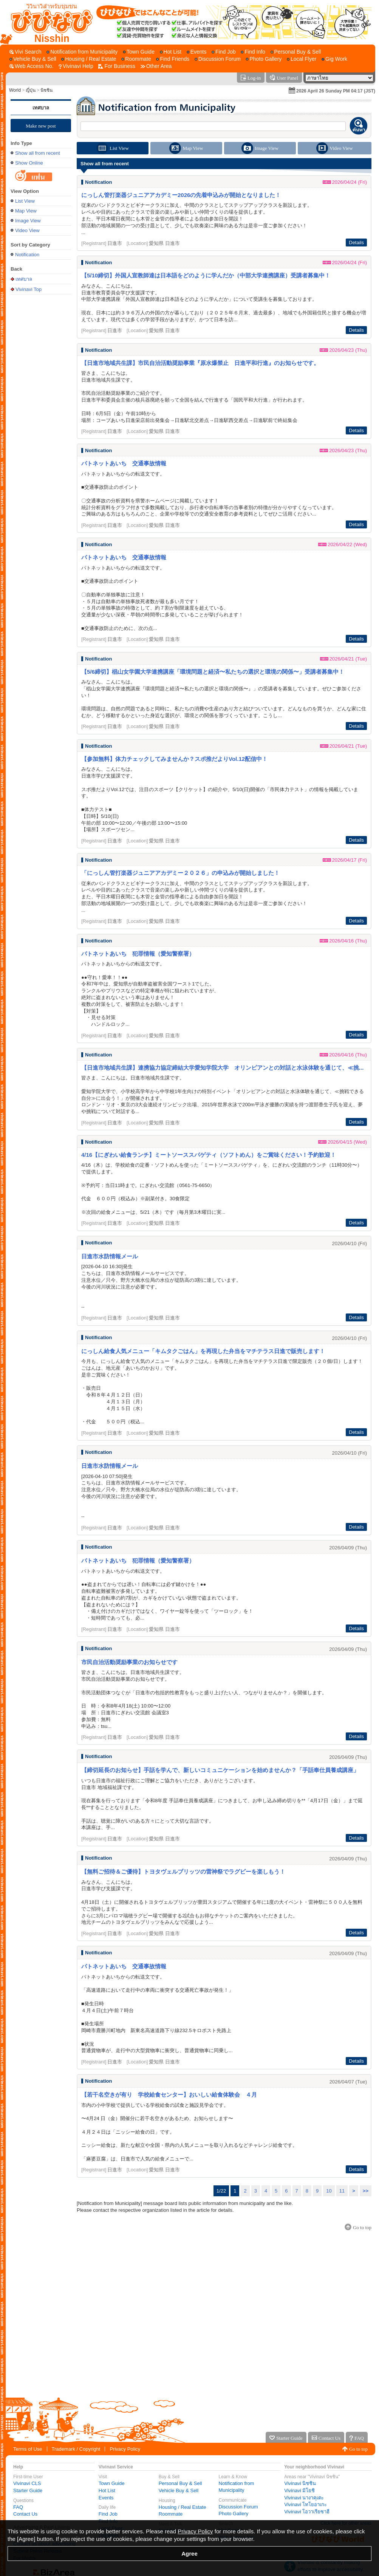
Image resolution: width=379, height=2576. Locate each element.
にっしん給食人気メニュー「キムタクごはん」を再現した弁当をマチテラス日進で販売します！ (203, 1351)
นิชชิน (46, 90)
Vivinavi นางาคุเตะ (304, 2498)
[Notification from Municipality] (82, 51)
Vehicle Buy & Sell (179, 2490)
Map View (26, 210)
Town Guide (112, 2483)
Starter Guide (27, 2490)
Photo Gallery (234, 2513)
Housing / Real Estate (182, 2507)
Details (356, 242)
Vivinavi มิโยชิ (299, 2490)
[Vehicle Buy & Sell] (32, 59)
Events (106, 2498)
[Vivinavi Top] (48, 22)
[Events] (197, 51)
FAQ (18, 2507)
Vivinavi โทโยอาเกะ (305, 2504)
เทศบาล (40, 108)
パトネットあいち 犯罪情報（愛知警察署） (138, 953)
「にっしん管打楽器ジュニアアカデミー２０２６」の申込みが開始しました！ (180, 873)
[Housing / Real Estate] (88, 59)
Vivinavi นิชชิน (300, 2483)
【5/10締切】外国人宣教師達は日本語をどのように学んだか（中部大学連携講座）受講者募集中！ (205, 275)
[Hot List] (170, 51)
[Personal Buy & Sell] (296, 51)
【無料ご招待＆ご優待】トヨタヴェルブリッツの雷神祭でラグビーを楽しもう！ (183, 1871)
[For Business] (116, 66)
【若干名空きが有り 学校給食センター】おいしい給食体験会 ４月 (169, 2094)
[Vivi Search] (25, 51)
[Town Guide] (139, 51)
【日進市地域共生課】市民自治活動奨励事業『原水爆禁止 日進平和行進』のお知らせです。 (200, 363)
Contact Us (25, 2514)
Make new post (41, 126)
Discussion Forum (238, 2507)
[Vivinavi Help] (76, 66)
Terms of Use (27, 2449)
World (15, 90)
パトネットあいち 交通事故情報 (123, 463)
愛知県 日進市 (164, 243)
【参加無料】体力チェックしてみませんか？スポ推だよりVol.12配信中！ (174, 759)
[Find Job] (224, 51)
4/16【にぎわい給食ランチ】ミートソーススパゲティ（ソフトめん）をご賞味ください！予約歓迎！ (208, 1155)
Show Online (29, 162)
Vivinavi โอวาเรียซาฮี (306, 2511)
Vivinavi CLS (27, 2483)
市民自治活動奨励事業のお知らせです (129, 1662)
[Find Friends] (172, 59)
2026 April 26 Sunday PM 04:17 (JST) (335, 91)
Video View (27, 230)
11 (342, 2191)
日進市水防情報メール (109, 1256)
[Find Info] (253, 51)
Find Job (108, 2514)
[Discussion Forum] (218, 59)
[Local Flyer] (301, 59)
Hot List (107, 2490)
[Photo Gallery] (264, 59)
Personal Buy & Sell (180, 2483)
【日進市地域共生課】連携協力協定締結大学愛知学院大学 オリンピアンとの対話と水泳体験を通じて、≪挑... (222, 1067)
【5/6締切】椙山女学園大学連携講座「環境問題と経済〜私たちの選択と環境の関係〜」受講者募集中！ (212, 671)
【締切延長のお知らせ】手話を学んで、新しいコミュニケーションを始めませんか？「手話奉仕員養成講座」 (220, 1770)
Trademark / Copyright (76, 2449)
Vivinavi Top (28, 289)
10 (328, 2191)
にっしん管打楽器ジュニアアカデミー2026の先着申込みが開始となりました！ (181, 195)
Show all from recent (37, 153)
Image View (28, 220)
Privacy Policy (125, 2449)
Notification (27, 254)
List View (25, 201)
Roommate (171, 2514)
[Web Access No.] (31, 66)
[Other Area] (156, 66)
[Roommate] (136, 59)
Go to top (358, 2449)
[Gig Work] (334, 59)
